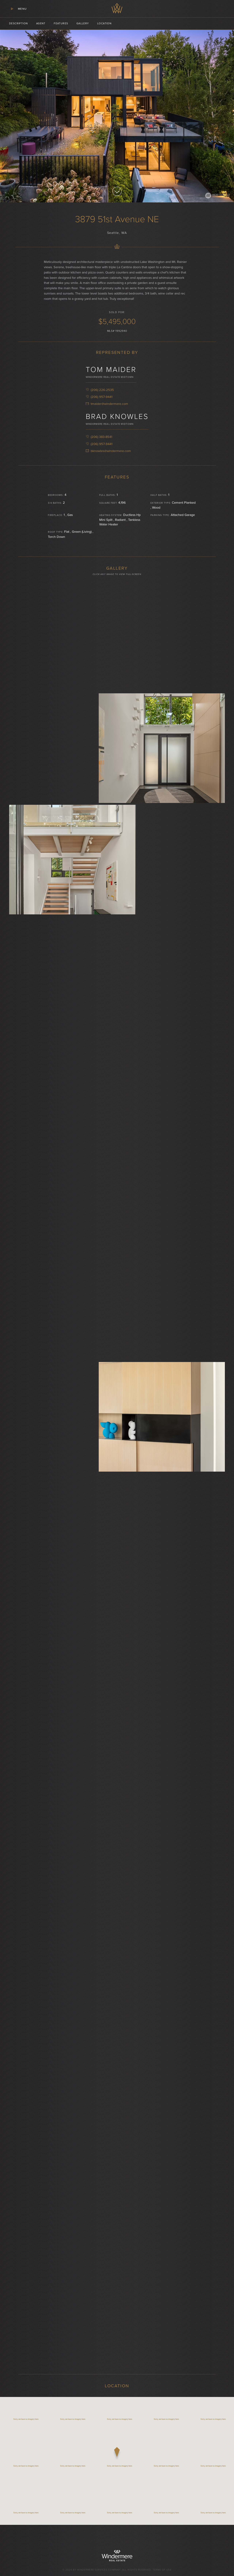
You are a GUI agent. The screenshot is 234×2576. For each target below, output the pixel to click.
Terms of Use (162, 2569)
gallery (82, 23)
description (18, 23)
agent (41, 23)
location (104, 23)
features (61, 23)
